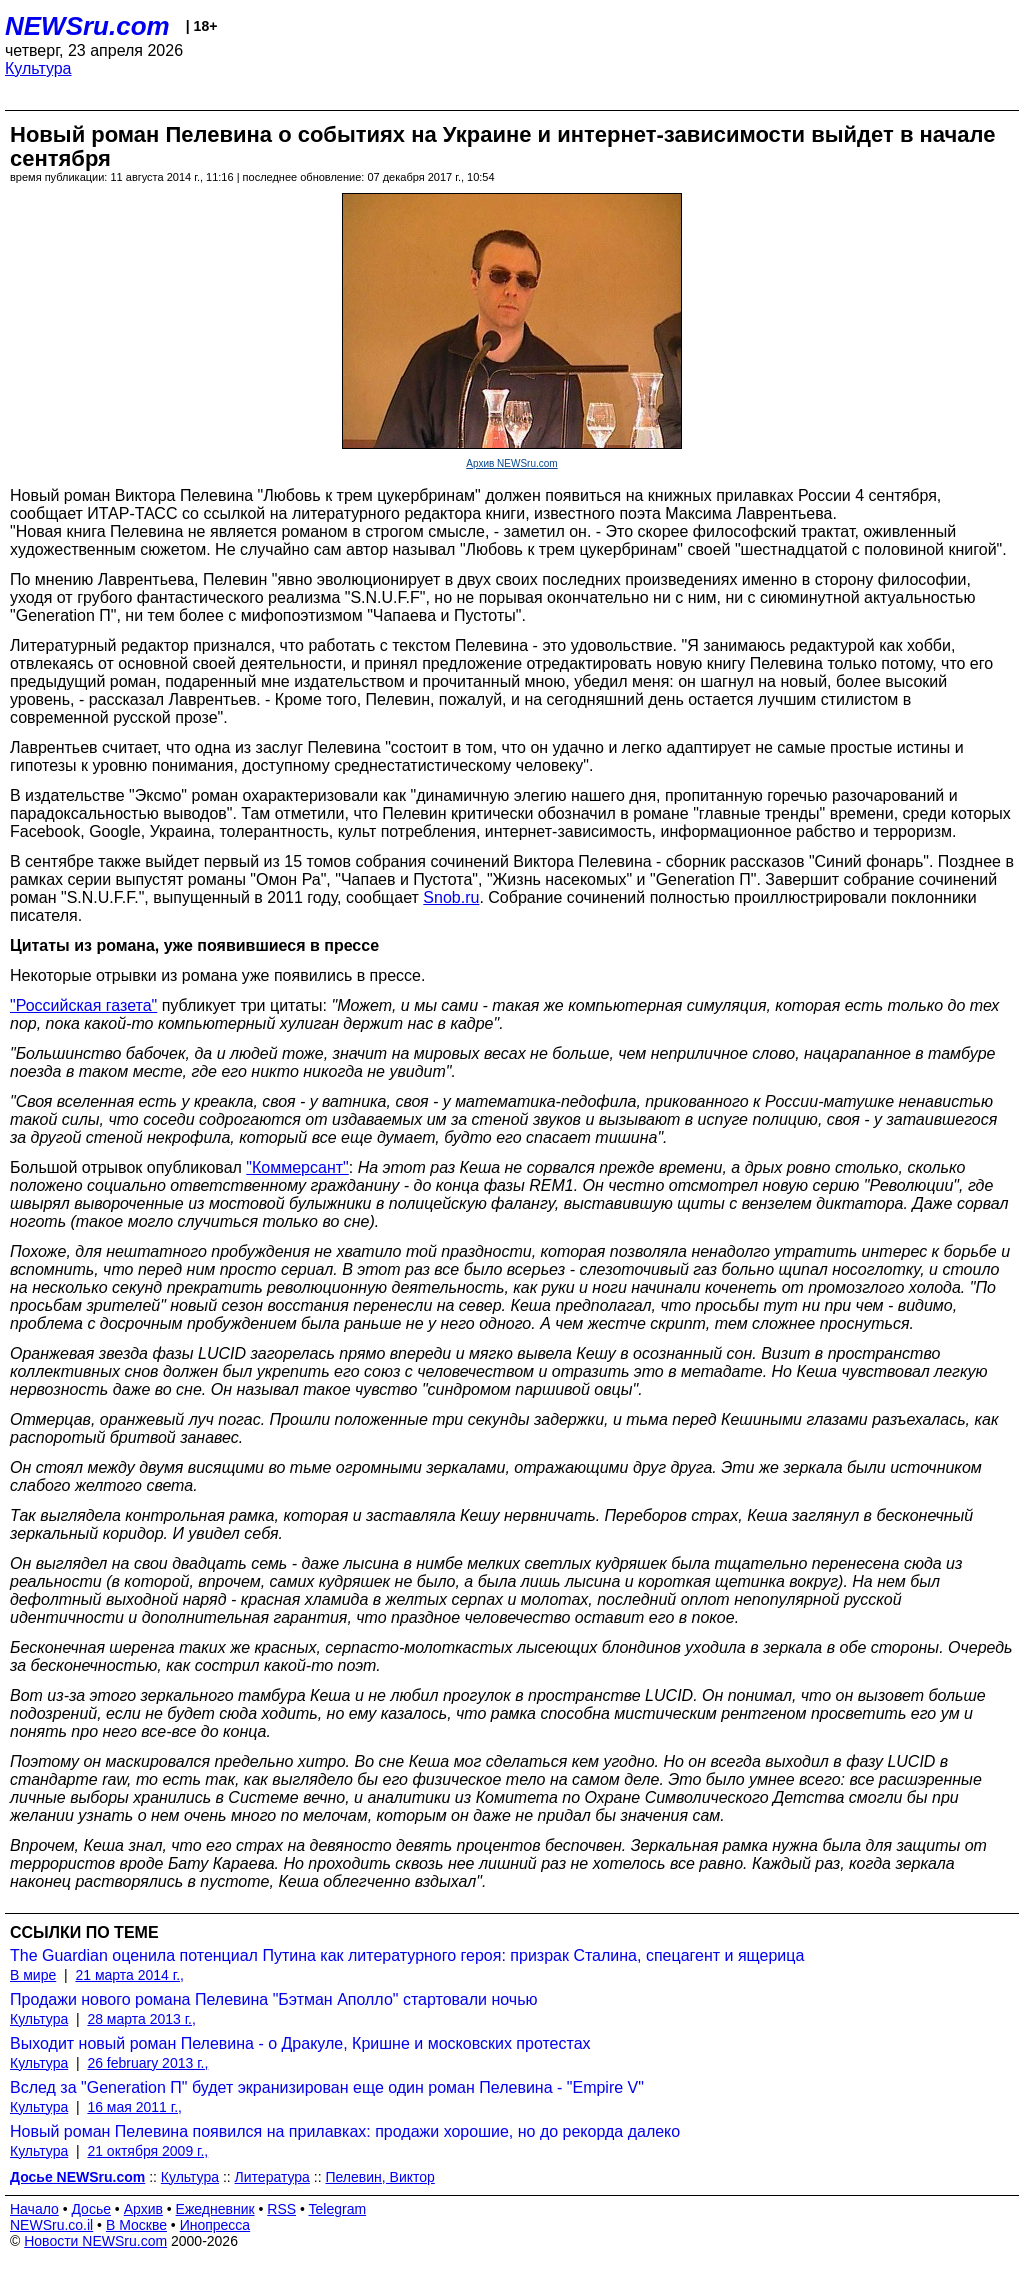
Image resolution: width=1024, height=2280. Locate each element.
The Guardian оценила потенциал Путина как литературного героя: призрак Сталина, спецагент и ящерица (407, 1955)
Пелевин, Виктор (379, 2177)
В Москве (136, 2225)
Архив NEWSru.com (511, 463)
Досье (91, 2209)
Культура (38, 68)
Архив (143, 2209)
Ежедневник (215, 2209)
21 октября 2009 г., (147, 2151)
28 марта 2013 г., (141, 2019)
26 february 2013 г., (147, 2063)
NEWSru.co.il (51, 2225)
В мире (33, 1975)
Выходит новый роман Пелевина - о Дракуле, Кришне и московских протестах (300, 2043)
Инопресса (215, 2225)
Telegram (338, 2209)
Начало (34, 2209)
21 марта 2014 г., (129, 1975)
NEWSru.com (87, 26)
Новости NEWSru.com (95, 2241)
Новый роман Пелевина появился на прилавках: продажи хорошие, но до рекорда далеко (345, 2131)
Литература (272, 2177)
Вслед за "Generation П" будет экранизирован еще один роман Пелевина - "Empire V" (327, 2087)
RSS (281, 2209)
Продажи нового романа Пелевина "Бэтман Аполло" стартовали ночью (274, 1999)
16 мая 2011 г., (134, 2107)
